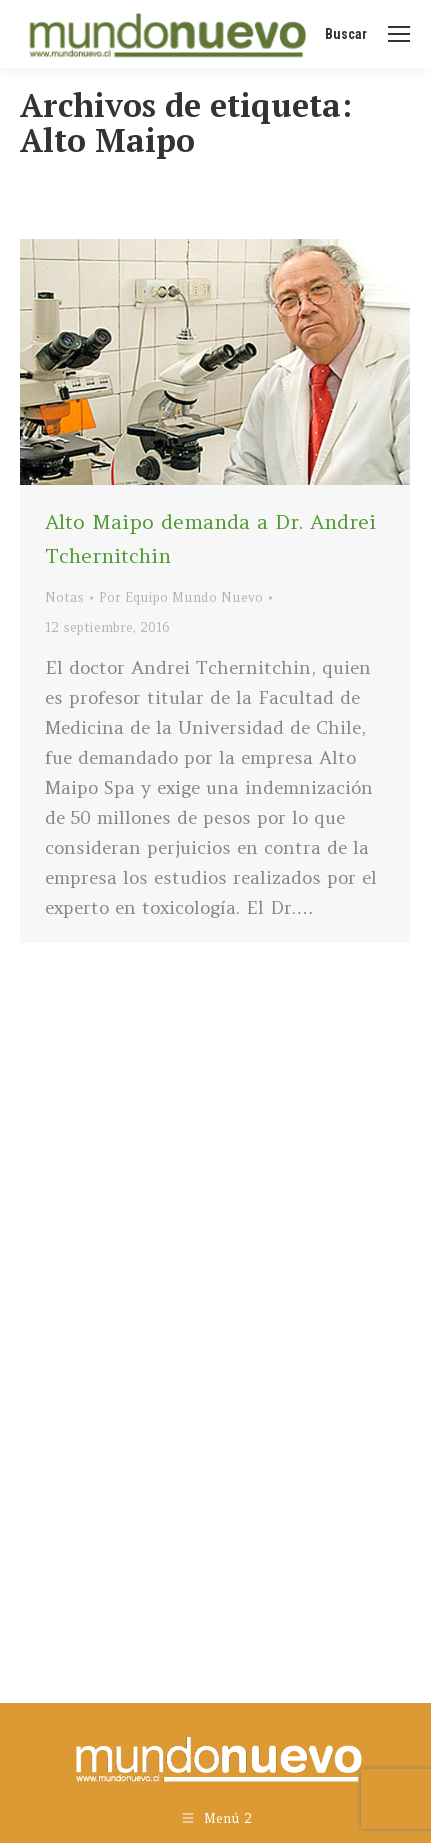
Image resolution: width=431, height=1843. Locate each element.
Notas (64, 597)
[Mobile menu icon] (399, 34)
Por (181, 597)
